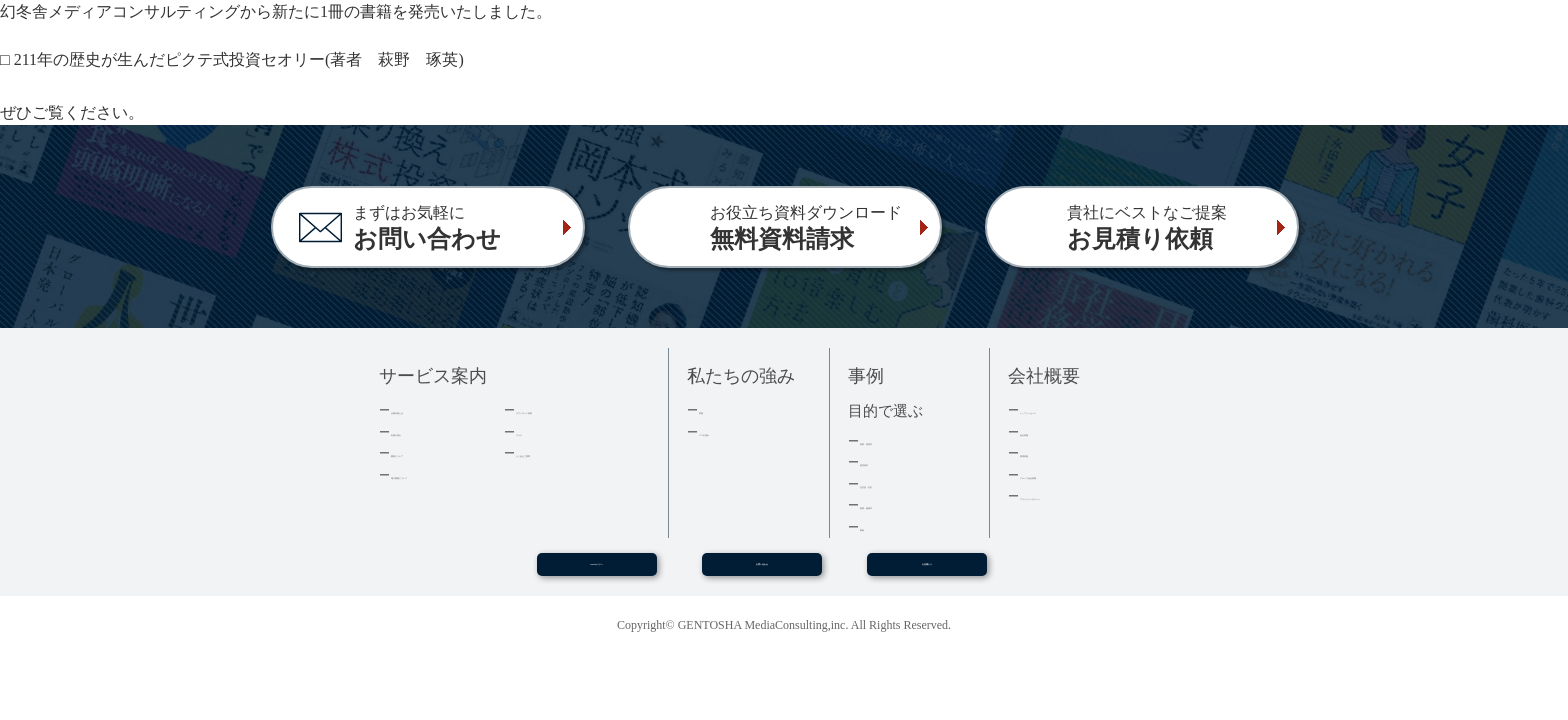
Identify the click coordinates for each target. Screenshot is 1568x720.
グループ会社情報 (1072, 474)
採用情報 (1046, 452)
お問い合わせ (762, 572)
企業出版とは (430, 409)
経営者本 (886, 461)
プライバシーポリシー (1085, 495)
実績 (712, 409)
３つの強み (731, 431)
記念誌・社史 (899, 483)
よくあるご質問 (561, 452)
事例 (873, 526)
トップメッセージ (1072, 409)
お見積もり (927, 572)
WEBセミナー (596, 572)
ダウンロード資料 (568, 409)
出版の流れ (423, 431)
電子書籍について (443, 474)
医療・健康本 (899, 504)
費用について (430, 452)
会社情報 (1046, 431)
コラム (535, 431)
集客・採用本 (899, 440)
